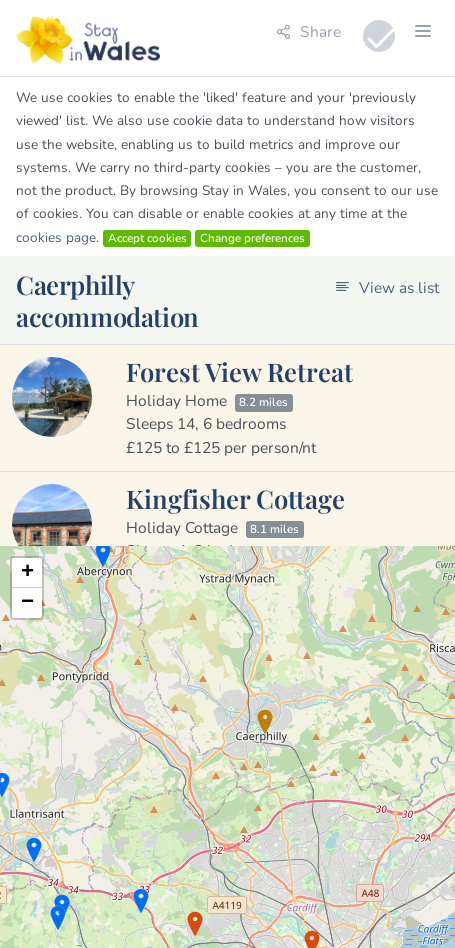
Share (308, 31)
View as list (387, 287)
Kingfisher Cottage (235, 498)
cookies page (56, 237)
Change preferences (252, 238)
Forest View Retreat (239, 371)
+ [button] (27, 573)
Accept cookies (147, 238)
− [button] (27, 603)
